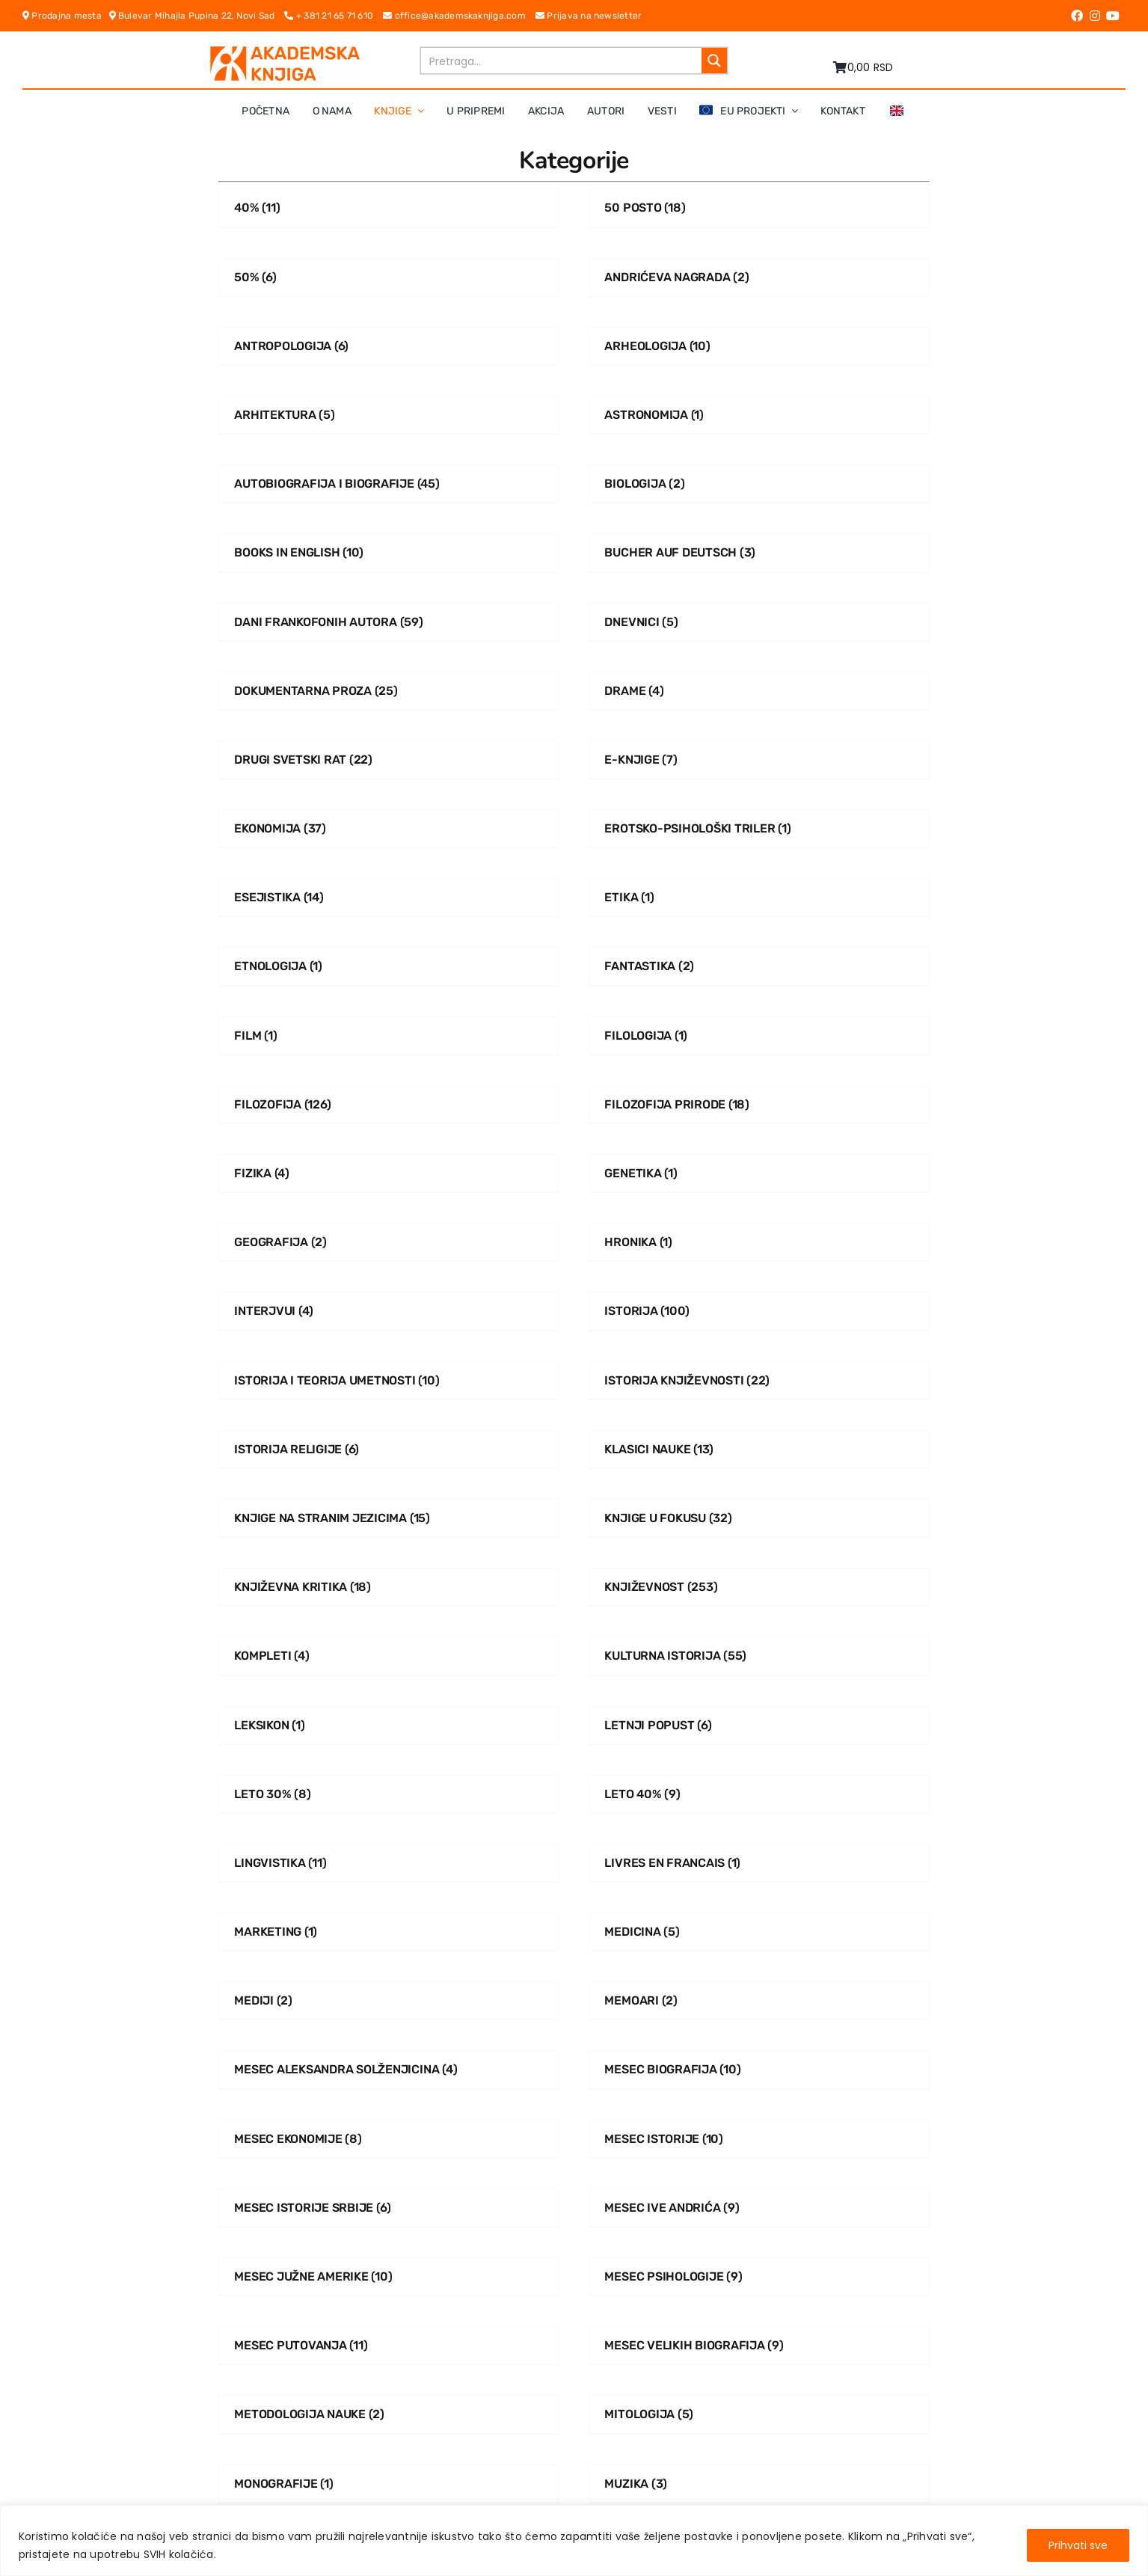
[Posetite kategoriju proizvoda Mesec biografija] (758, 2069)
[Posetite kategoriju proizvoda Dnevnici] (758, 622)
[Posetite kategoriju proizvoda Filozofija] (388, 1104)
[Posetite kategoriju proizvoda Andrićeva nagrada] (758, 277)
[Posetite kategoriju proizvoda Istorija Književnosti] (758, 1380)
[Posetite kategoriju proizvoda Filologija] (758, 1035)
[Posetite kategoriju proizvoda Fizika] (388, 1173)
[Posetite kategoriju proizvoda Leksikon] (388, 1725)
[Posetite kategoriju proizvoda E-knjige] (758, 759)
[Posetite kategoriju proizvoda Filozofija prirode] (758, 1104)
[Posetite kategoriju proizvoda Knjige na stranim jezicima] (388, 1518)
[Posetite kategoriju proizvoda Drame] (758, 690)
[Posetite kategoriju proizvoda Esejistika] (388, 897)
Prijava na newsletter (588, 15)
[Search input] (562, 60)
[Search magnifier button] (714, 60)
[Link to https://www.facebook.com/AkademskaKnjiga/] (1077, 16)
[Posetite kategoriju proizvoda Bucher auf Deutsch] (758, 552)
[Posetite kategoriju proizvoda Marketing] (388, 1931)
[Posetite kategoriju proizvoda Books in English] (388, 552)
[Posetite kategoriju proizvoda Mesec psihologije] (758, 2276)
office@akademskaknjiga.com (459, 15)
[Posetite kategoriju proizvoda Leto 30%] (388, 1794)
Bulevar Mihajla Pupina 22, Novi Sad (197, 15)
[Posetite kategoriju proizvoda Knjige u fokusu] (758, 1518)
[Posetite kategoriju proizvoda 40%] (388, 207)
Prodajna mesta (65, 15)
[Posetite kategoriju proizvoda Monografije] (388, 2483)
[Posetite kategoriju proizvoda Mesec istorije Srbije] (388, 2207)
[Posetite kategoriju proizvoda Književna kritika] (388, 1586)
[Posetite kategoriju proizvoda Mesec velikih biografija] (758, 2345)
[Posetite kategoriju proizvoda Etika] (758, 897)
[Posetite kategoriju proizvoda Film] (388, 1035)
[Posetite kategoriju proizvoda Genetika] (758, 1173)
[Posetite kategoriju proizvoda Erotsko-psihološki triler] (758, 828)
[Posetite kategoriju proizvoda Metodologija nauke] (388, 2414)
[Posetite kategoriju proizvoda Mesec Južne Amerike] (388, 2276)
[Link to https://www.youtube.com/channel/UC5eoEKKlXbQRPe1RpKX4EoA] (1113, 16)
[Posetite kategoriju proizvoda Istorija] (758, 1310)
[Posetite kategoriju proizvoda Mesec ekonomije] (388, 2138)
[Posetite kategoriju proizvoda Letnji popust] (758, 1725)
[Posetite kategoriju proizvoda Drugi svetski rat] (388, 759)
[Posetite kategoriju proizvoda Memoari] (758, 2000)
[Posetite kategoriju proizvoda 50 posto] (758, 207)
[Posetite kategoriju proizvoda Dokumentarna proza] (388, 690)
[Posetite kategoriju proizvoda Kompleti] (388, 1655)
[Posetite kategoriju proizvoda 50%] (388, 277)
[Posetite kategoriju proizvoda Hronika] (758, 1242)
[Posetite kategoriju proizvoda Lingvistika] (388, 1862)
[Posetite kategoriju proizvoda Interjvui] (388, 1310)
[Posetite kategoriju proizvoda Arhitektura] (388, 414)
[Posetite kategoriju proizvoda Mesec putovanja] (388, 2345)
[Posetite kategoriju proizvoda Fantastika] (758, 966)
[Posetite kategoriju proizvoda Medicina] (758, 1931)
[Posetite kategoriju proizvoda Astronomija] (758, 414)
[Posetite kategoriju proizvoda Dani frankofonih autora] (388, 622)
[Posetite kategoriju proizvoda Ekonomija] (388, 828)
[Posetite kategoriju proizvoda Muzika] (758, 2483)
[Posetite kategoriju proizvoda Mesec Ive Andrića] (758, 2207)
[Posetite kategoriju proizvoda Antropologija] (388, 346)
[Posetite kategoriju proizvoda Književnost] (758, 1586)
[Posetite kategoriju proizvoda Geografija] (388, 1242)
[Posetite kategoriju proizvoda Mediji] (388, 2000)
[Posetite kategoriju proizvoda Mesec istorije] (758, 2138)
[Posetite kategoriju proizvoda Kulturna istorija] (758, 1655)
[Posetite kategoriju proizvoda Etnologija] (388, 966)
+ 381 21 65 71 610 (333, 15)
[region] (574, 2540)
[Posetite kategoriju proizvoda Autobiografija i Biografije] (388, 483)
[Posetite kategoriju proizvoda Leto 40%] (758, 1794)
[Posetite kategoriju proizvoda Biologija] (758, 483)
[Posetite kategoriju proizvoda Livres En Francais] (758, 1862)
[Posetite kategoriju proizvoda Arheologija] (758, 346)
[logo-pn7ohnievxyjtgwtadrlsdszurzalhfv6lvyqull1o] (285, 52)
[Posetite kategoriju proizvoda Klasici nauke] (758, 1449)
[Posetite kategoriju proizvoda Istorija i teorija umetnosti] (388, 1380)
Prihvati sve (1078, 2545)
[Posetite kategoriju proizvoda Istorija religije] (388, 1449)
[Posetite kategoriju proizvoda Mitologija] (758, 2414)
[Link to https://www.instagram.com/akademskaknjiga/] (1095, 16)
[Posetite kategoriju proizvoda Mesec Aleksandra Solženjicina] (388, 2069)
